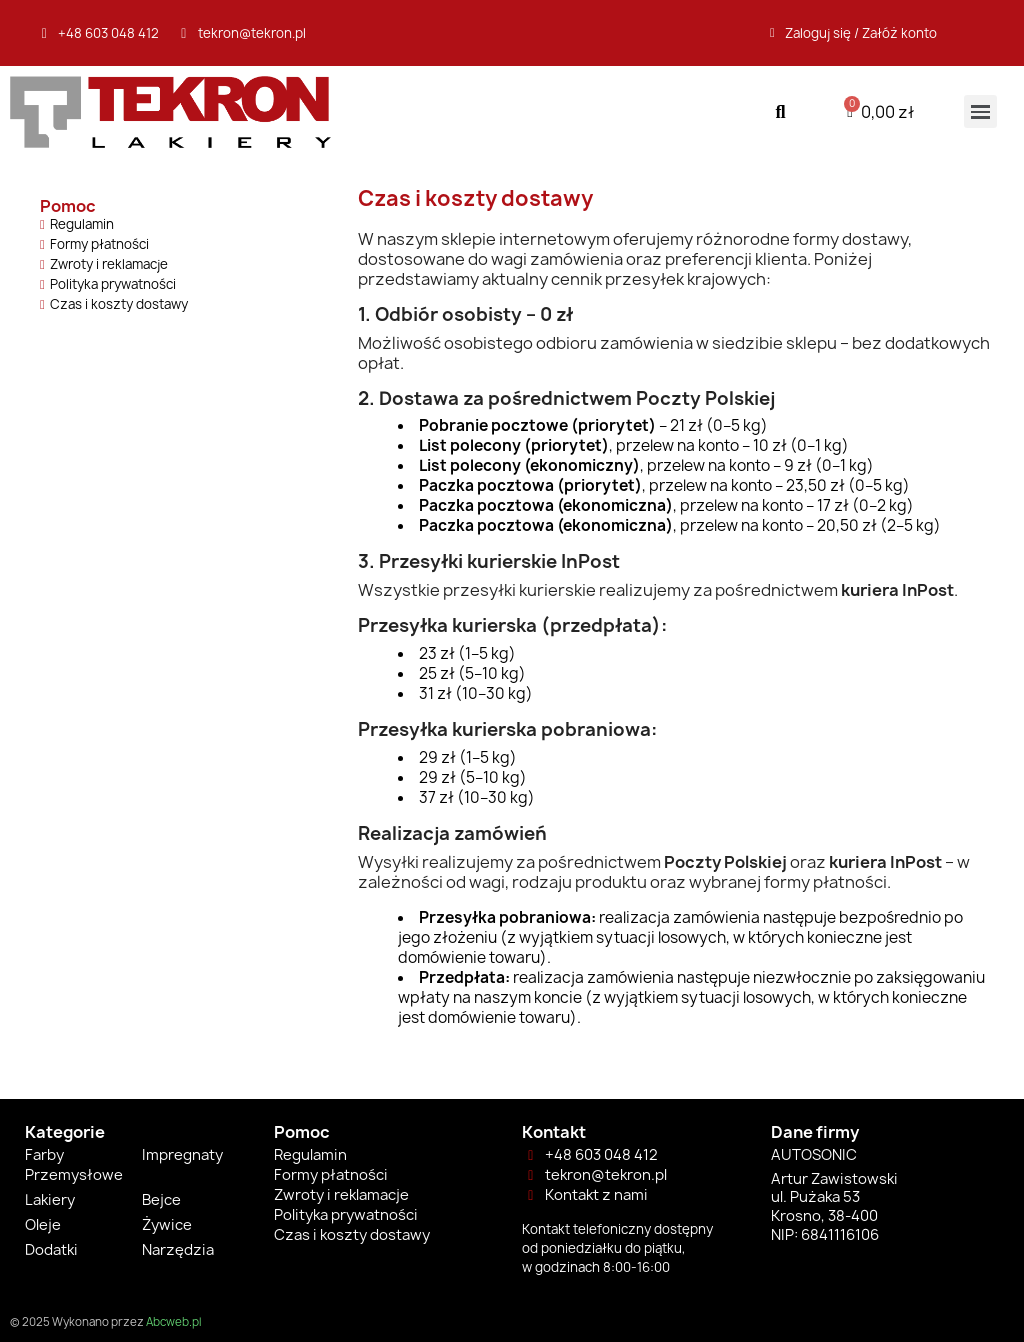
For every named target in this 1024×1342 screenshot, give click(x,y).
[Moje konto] (853, 33)
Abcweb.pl (173, 1322)
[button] (780, 111)
